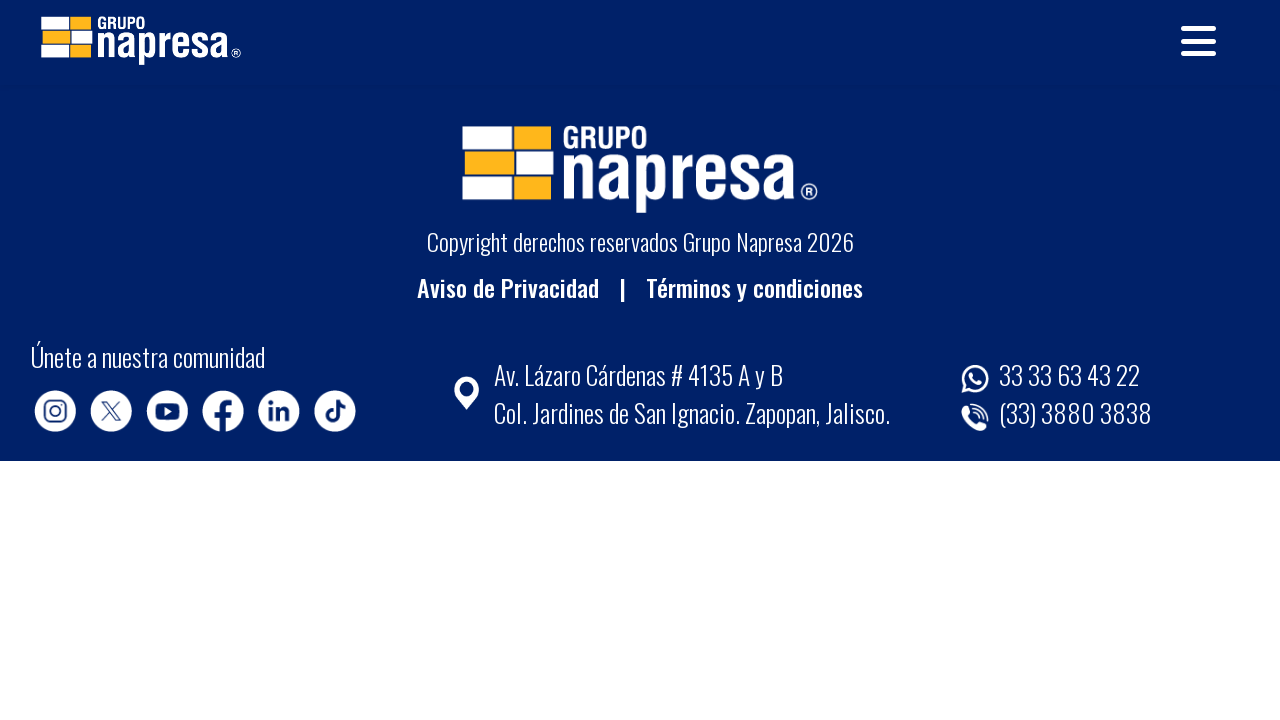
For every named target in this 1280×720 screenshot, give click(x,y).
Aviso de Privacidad (508, 287)
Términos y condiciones (754, 287)
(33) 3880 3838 (1056, 412)
